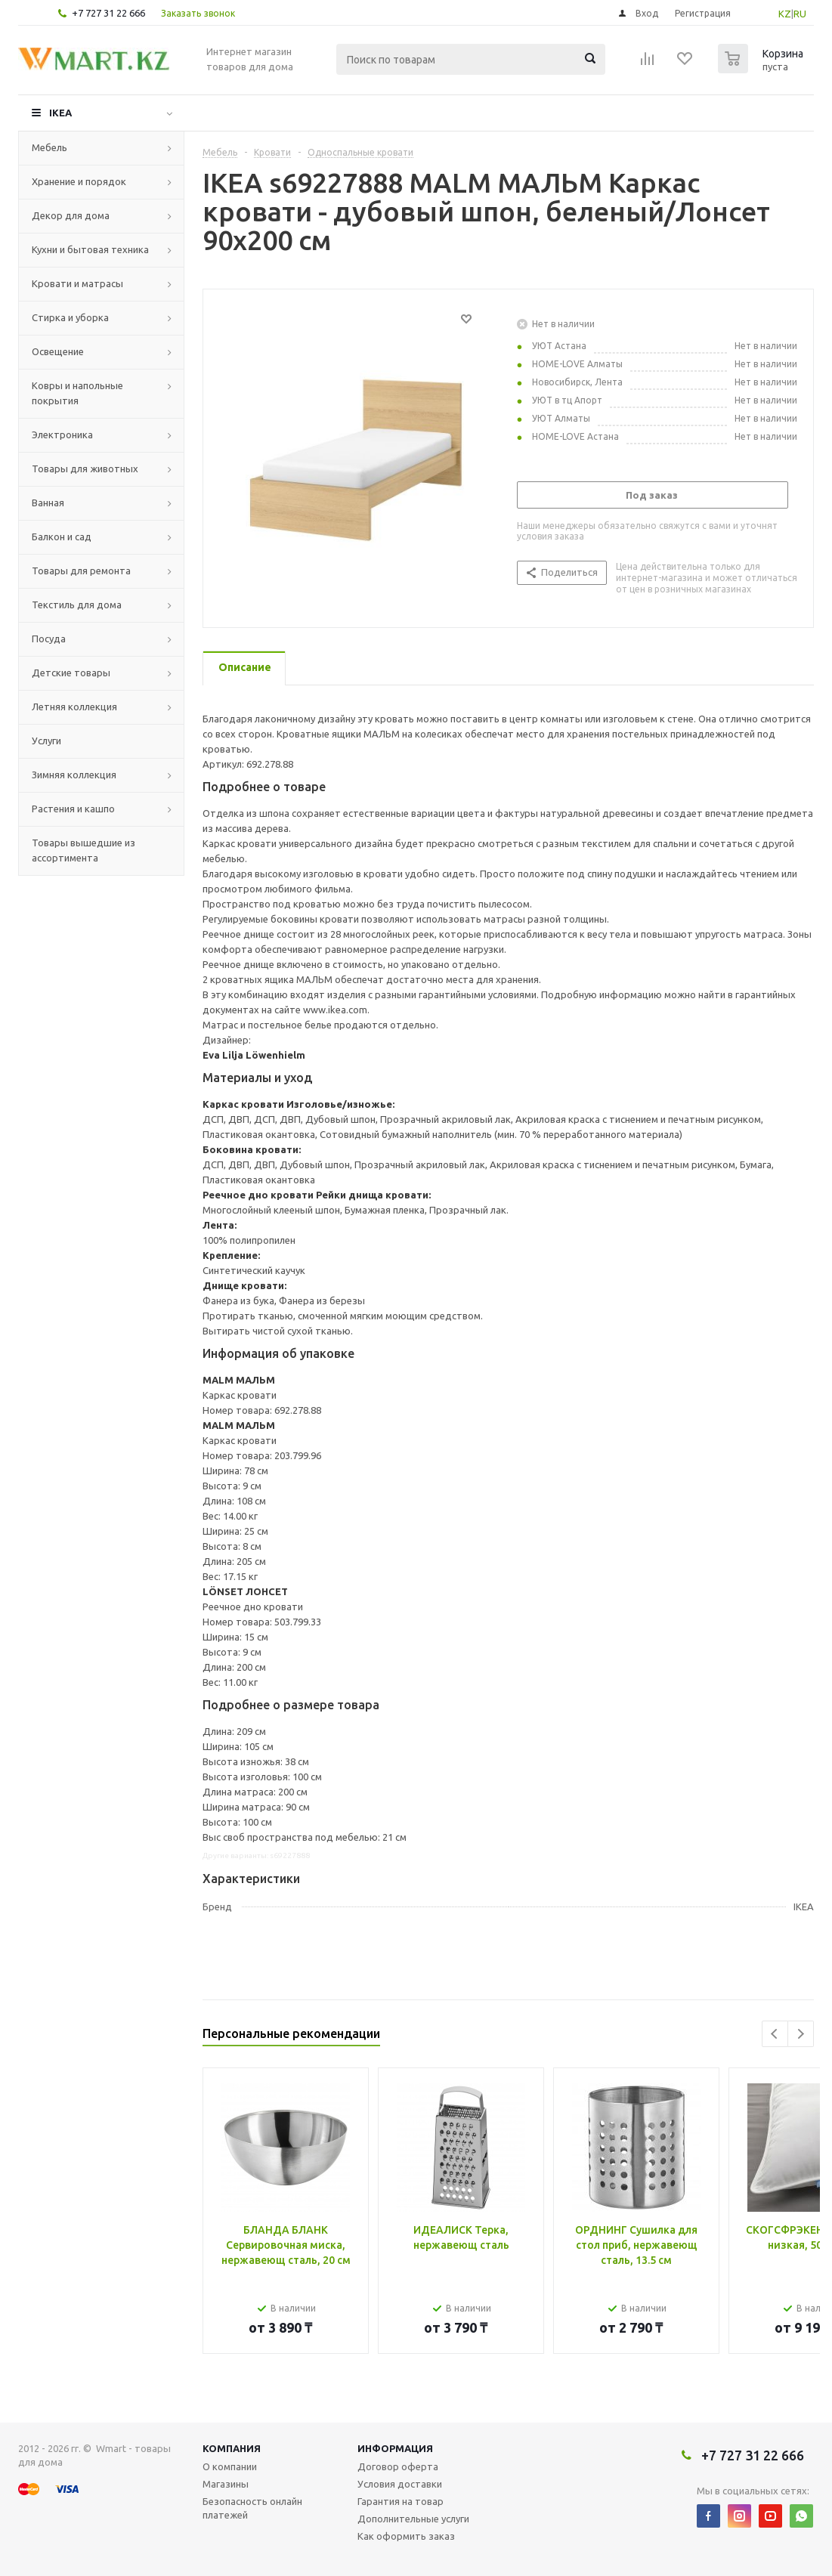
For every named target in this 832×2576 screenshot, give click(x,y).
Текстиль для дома (77, 604)
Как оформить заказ (406, 2536)
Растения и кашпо (73, 808)
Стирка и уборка (70, 317)
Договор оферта (397, 2466)
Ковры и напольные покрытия (77, 393)
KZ (784, 13)
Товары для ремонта (81, 570)
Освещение (58, 351)
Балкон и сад (61, 536)
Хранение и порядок (79, 181)
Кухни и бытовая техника (90, 249)
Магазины (226, 2484)
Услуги (46, 740)
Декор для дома (71, 215)
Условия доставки (399, 2484)
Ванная (48, 502)
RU (799, 13)
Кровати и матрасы (77, 283)
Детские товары (71, 672)
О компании (230, 2466)
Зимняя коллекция (74, 774)
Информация (395, 2448)
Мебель (49, 147)
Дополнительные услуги (413, 2518)
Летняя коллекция (74, 706)
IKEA (60, 112)
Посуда (49, 638)
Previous (774, 2033)
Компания (232, 2448)
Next (800, 2033)
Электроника (62, 434)
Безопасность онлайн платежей (252, 2508)
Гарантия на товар (400, 2501)
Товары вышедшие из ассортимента (83, 850)
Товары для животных (85, 468)
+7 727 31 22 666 (108, 13)
